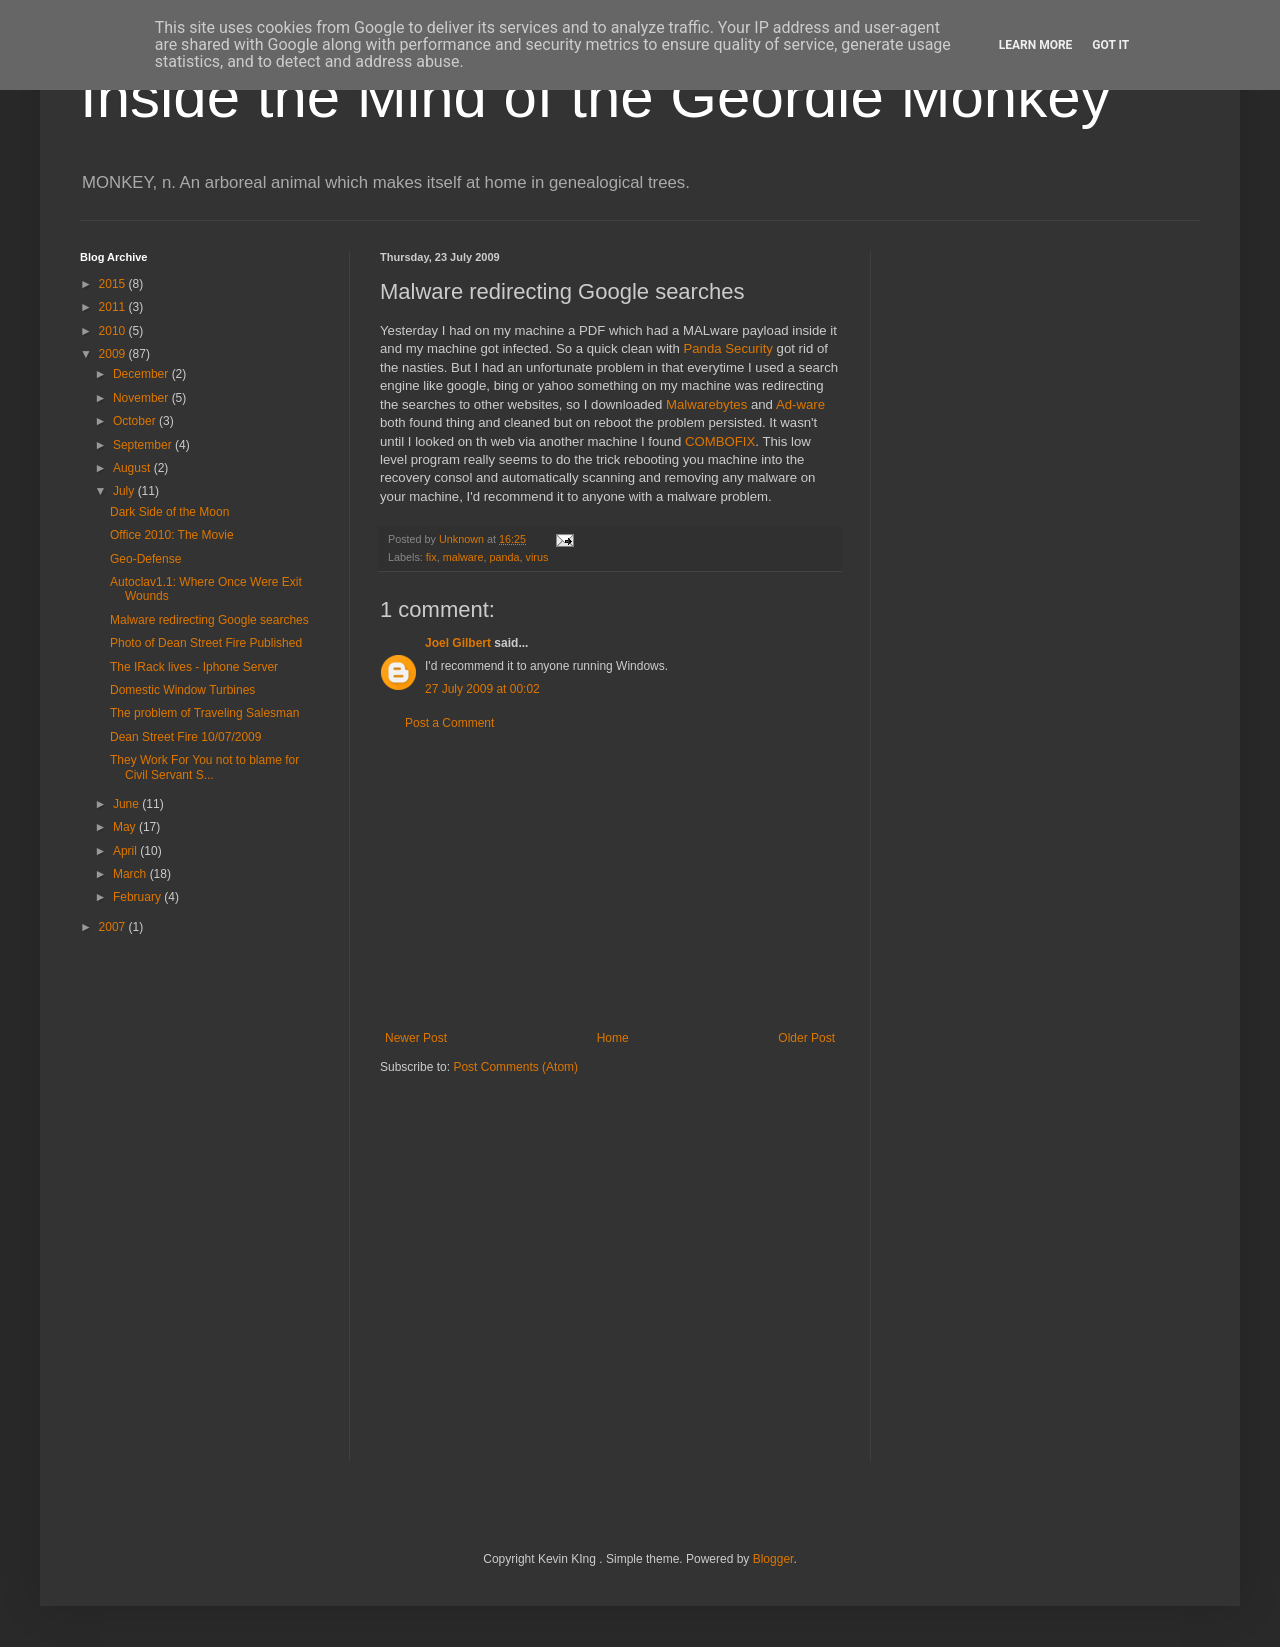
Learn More (1036, 45)
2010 (114, 331)
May (126, 827)
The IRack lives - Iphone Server (194, 667)
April (126, 851)
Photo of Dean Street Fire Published (206, 643)
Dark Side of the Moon (169, 512)
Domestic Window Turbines (182, 690)
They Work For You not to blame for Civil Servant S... (204, 767)
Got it (1110, 45)
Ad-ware (800, 404)
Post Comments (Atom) (515, 1067)
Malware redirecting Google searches (209, 620)
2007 (114, 927)
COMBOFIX (720, 441)
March (131, 874)
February (138, 897)
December (142, 374)
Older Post (806, 1038)
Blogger (773, 1559)
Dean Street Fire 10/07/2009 (185, 737)
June (127, 804)
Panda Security (727, 348)
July (125, 491)
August (133, 468)
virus (536, 557)
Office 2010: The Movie (172, 535)
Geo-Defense (145, 559)
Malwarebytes (706, 404)
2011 (114, 307)
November (142, 398)
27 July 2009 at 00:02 (482, 689)
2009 (114, 354)
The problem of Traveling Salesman (204, 713)
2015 (114, 284)
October (136, 421)
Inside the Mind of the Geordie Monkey (595, 96)
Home (613, 1038)
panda (504, 557)
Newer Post (416, 1038)
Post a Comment (449, 723)
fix (431, 557)
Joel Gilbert (458, 643)
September (144, 445)
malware (463, 557)
